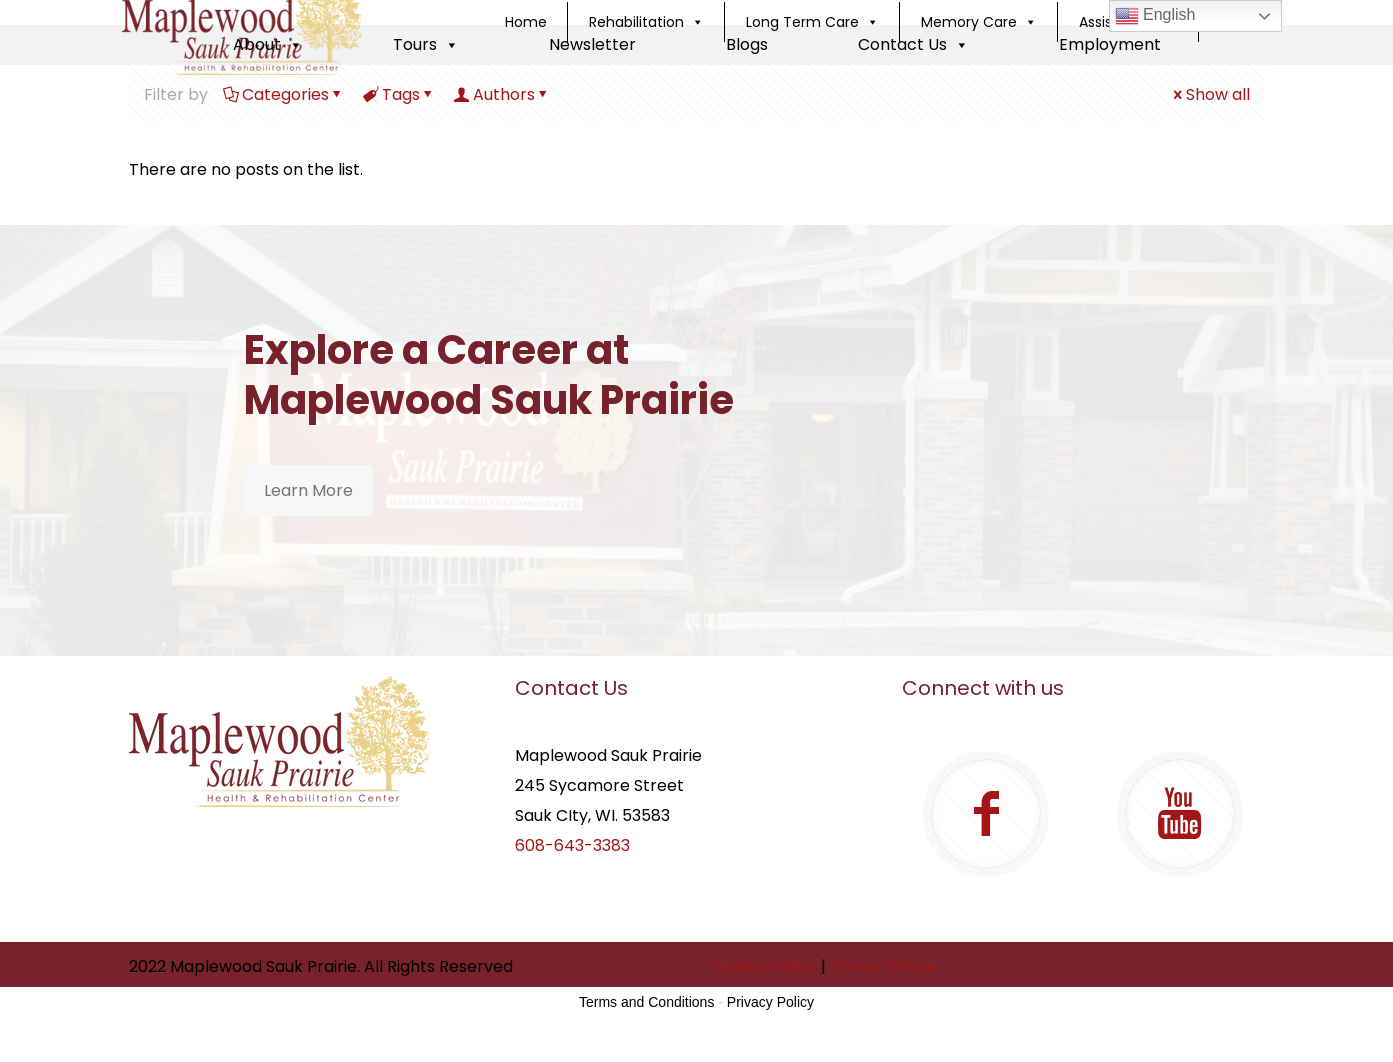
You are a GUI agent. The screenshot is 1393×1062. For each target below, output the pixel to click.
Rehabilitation (646, 22)
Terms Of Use (883, 966)
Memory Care (979, 22)
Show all (1210, 94)
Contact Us (913, 44)
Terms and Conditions (646, 1002)
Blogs (747, 44)
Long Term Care (812, 22)
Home (526, 22)
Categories (284, 94)
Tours (426, 44)
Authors (502, 94)
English (1155, 16)
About (268, 44)
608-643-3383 (572, 845)
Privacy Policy (763, 966)
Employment (1110, 44)
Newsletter (592, 44)
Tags (399, 94)
